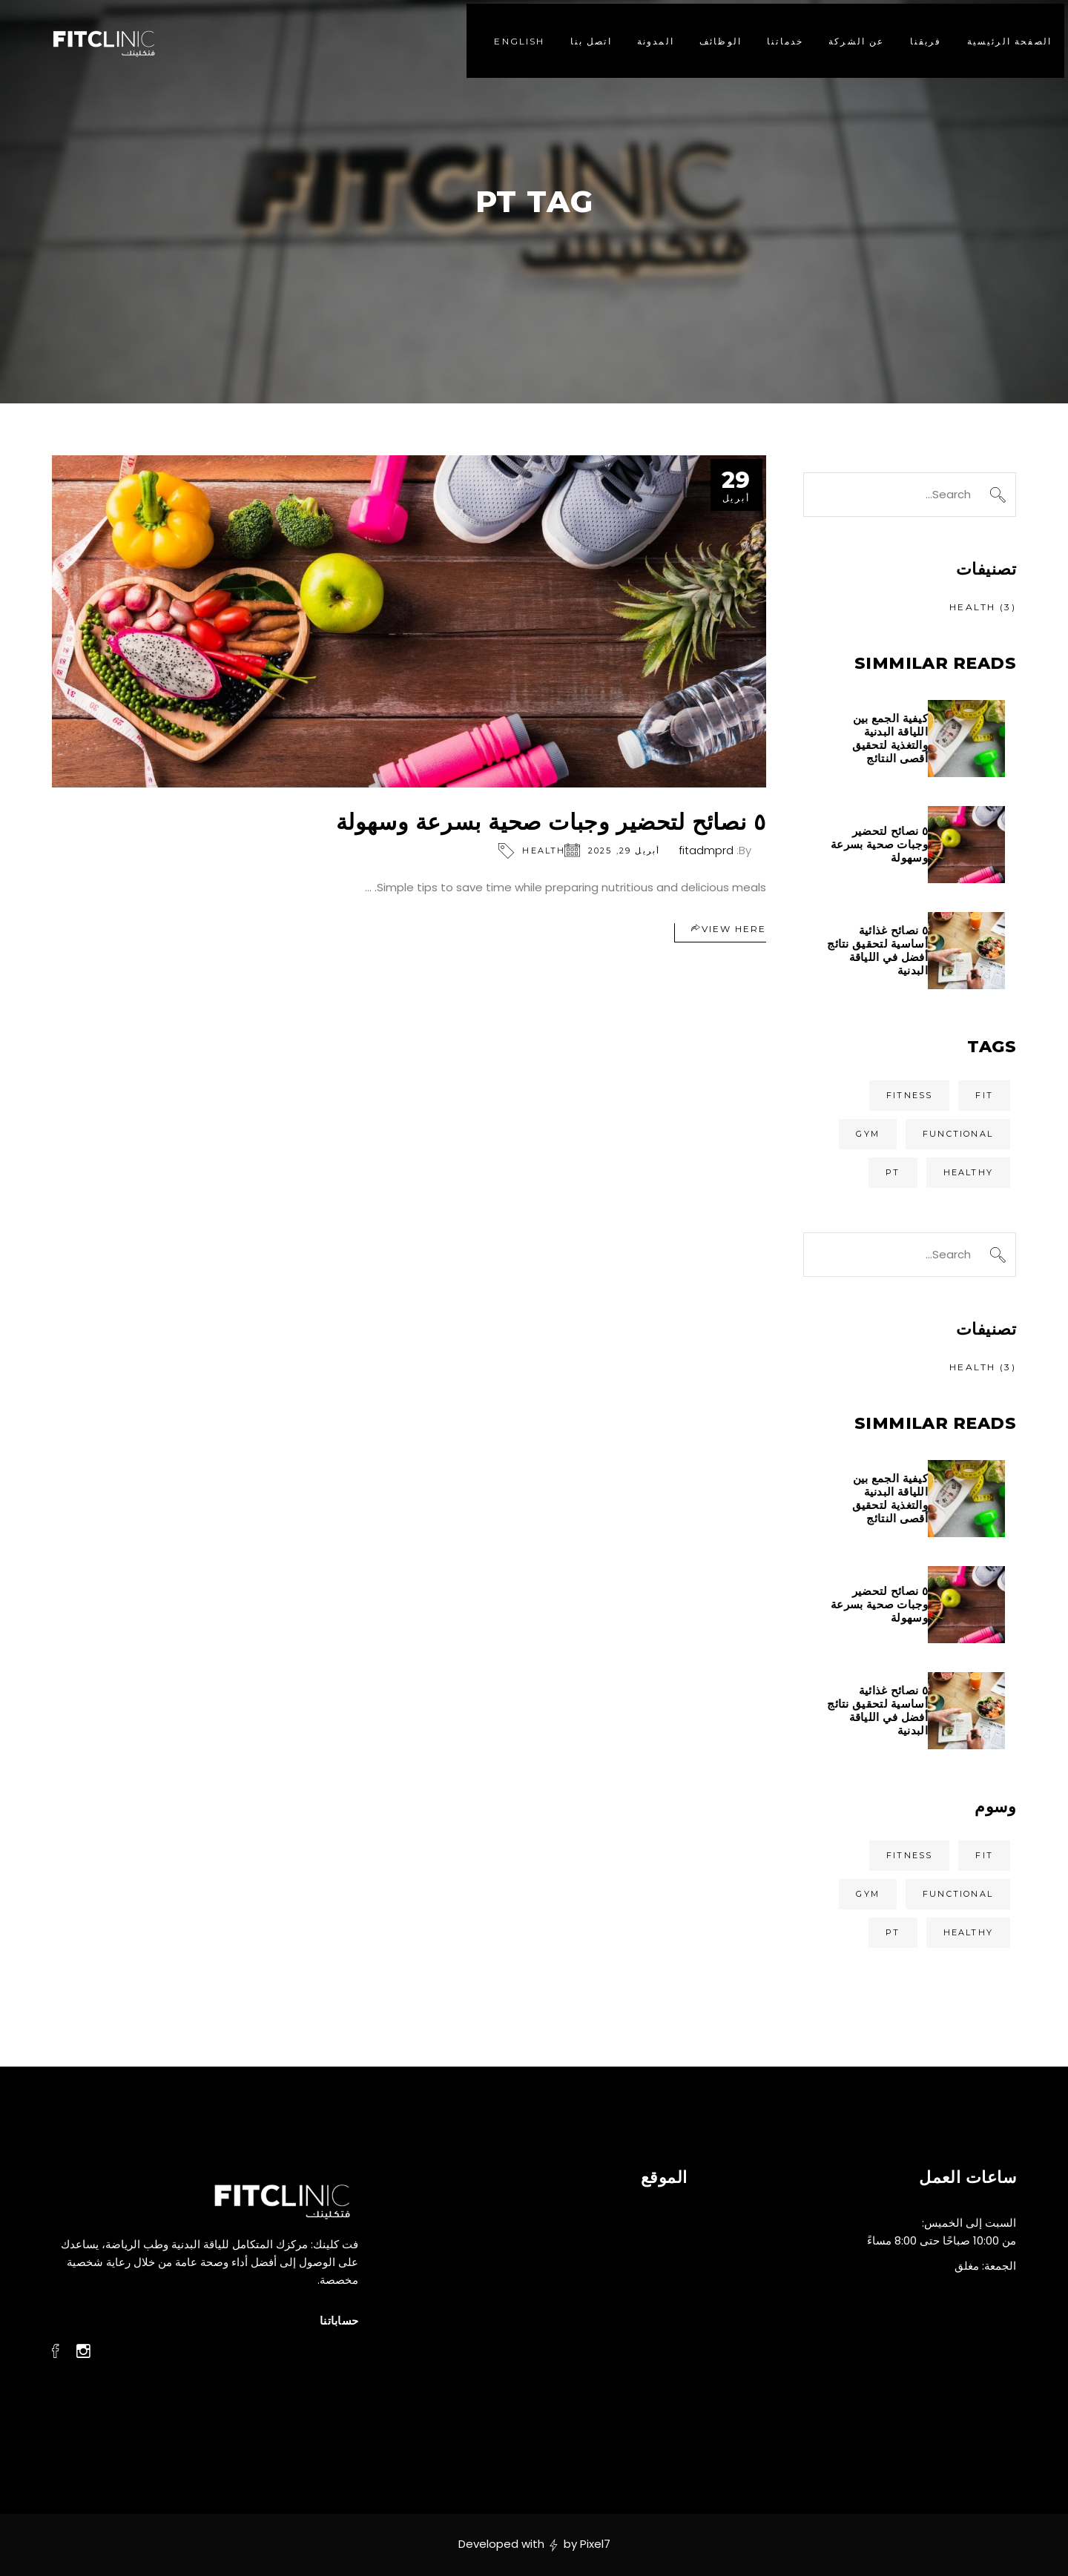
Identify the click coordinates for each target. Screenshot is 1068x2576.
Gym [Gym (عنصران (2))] (868, 1134)
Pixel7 (595, 2544)
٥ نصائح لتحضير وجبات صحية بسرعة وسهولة (551, 822)
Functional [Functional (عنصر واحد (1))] (958, 1134)
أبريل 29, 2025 (624, 850)
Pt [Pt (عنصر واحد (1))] (893, 1172)
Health (543, 850)
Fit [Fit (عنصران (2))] (984, 1095)
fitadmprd (706, 850)
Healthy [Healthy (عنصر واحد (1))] (968, 1172)
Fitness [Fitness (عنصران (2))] (909, 1095)
